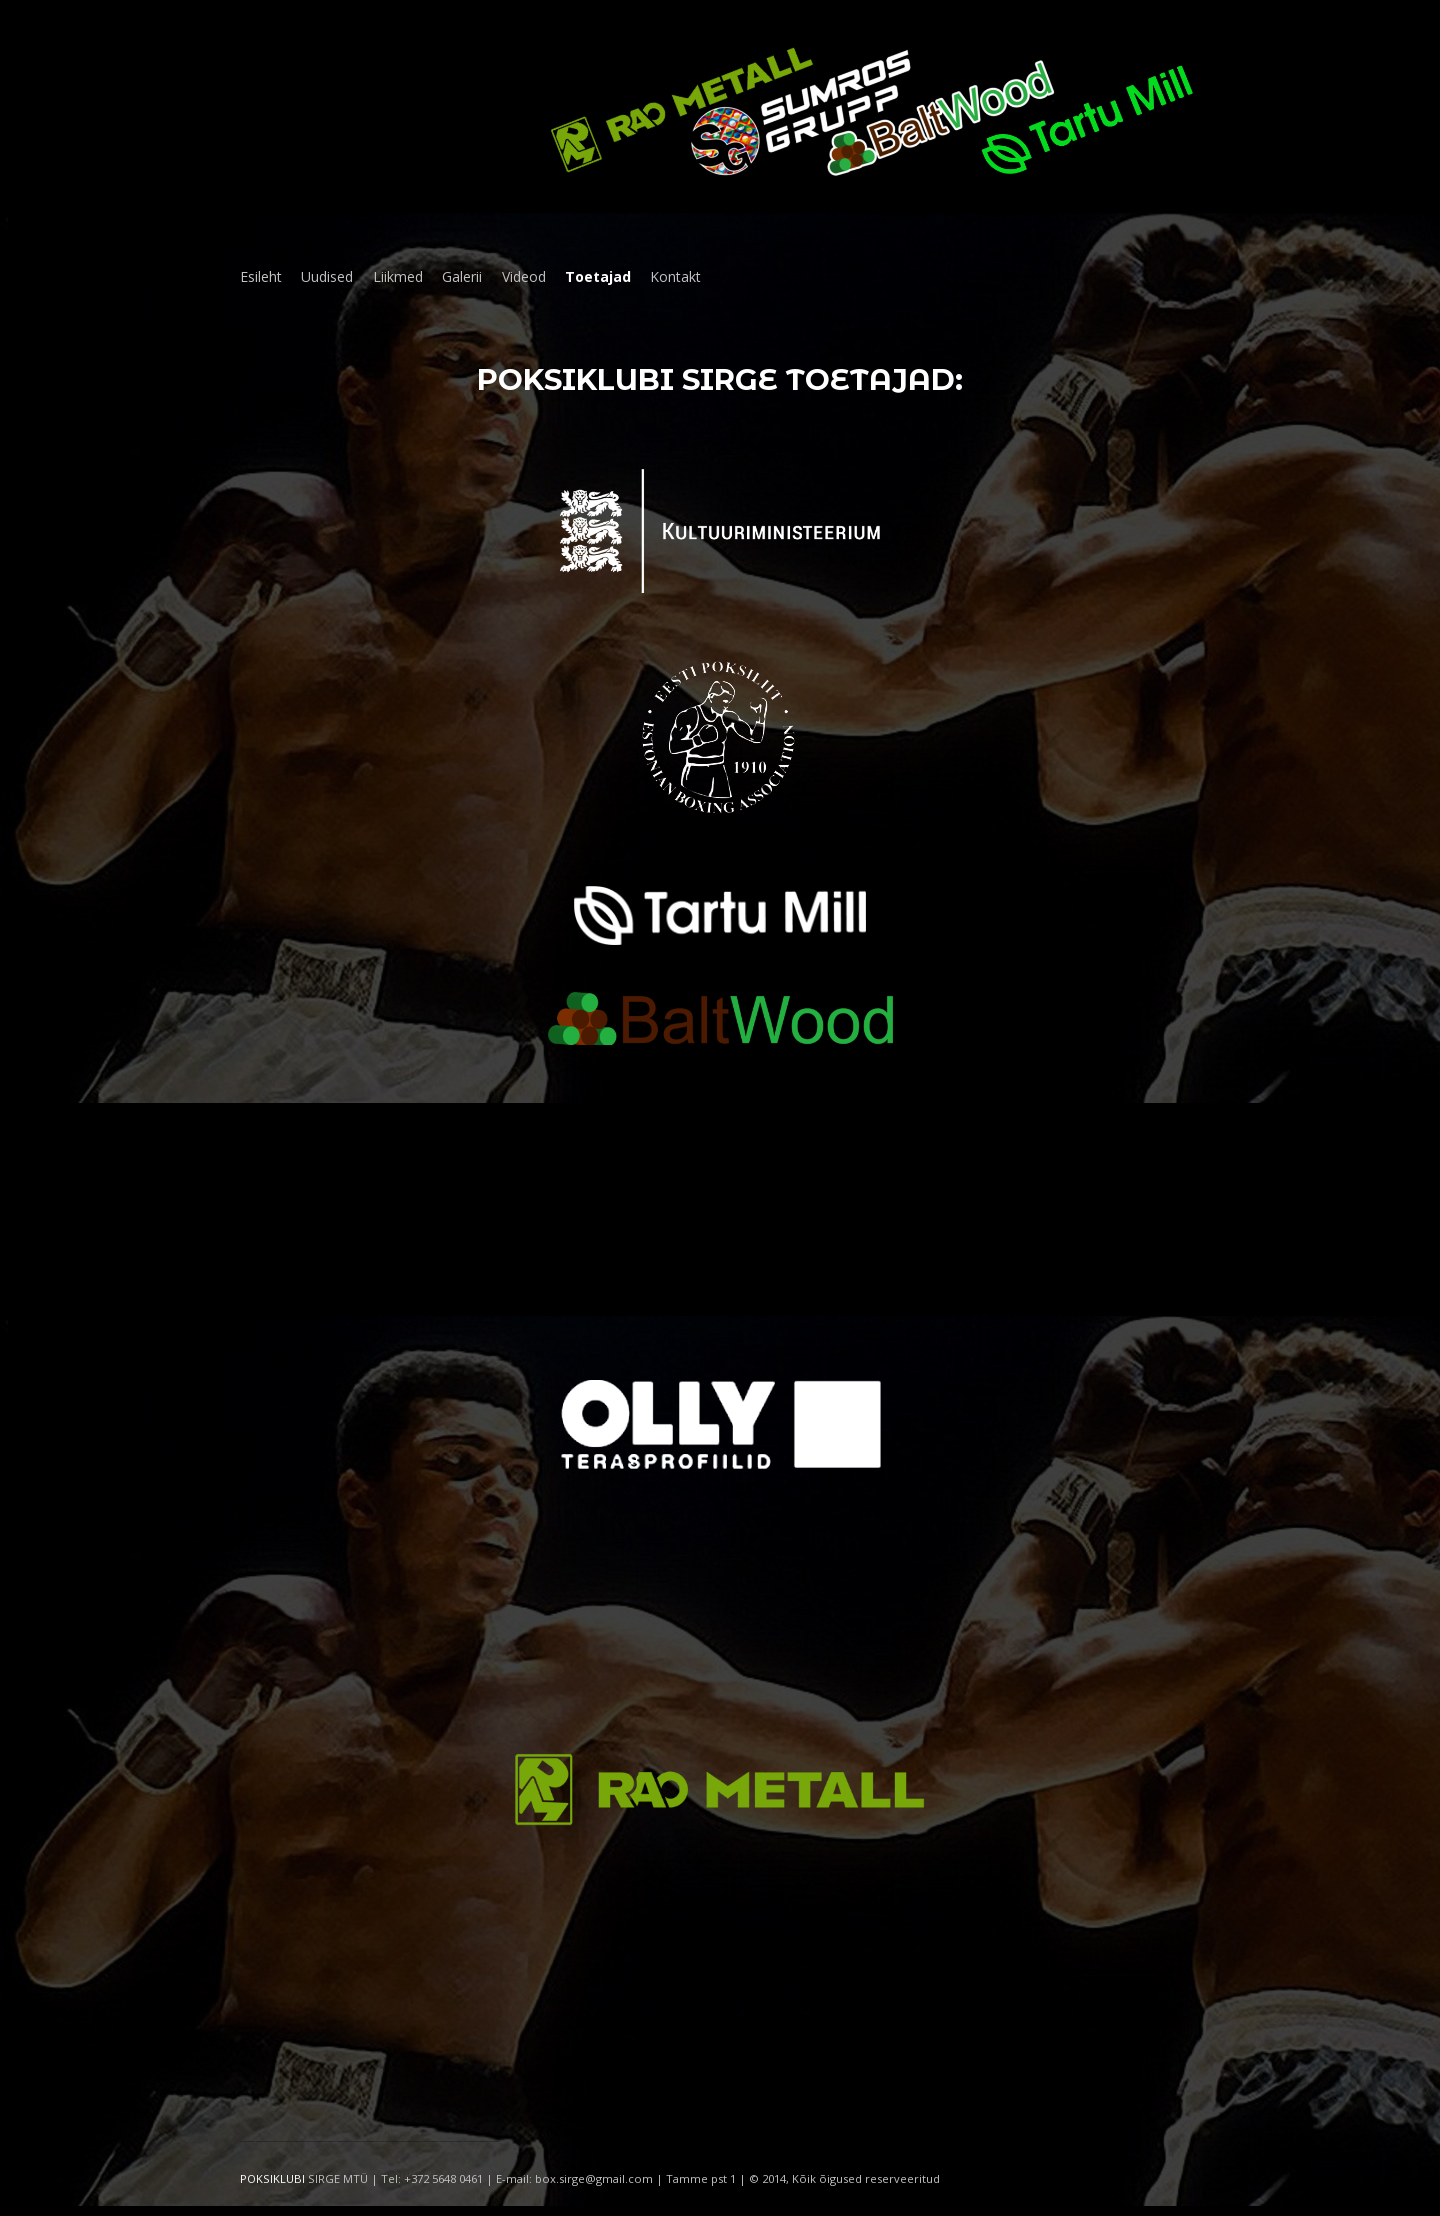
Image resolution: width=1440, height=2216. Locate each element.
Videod (524, 276)
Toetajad (598, 276)
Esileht (261, 276)
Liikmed (398, 276)
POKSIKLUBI (272, 2178)
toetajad (870, 379)
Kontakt (675, 276)
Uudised (327, 276)
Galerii (462, 276)
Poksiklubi (575, 379)
